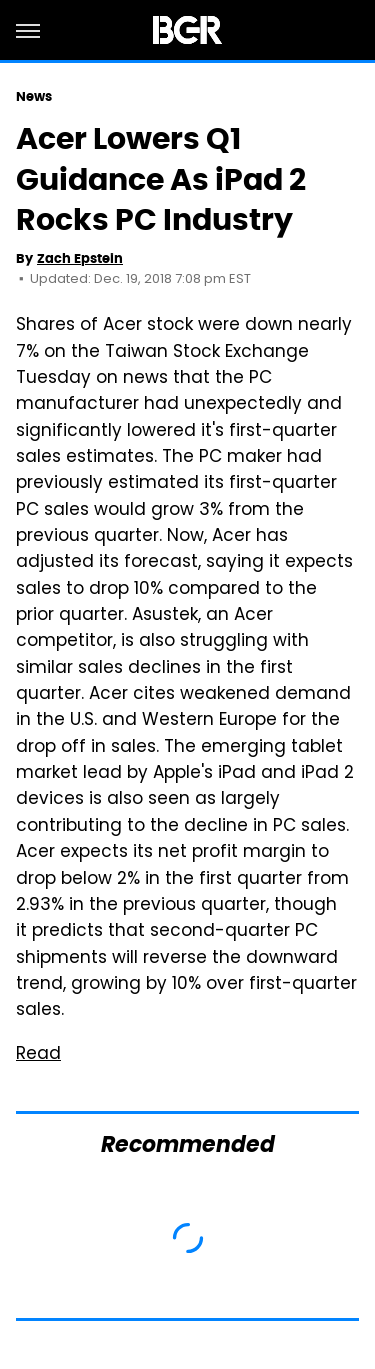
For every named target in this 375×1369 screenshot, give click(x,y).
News (34, 96)
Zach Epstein (80, 258)
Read (38, 1055)
